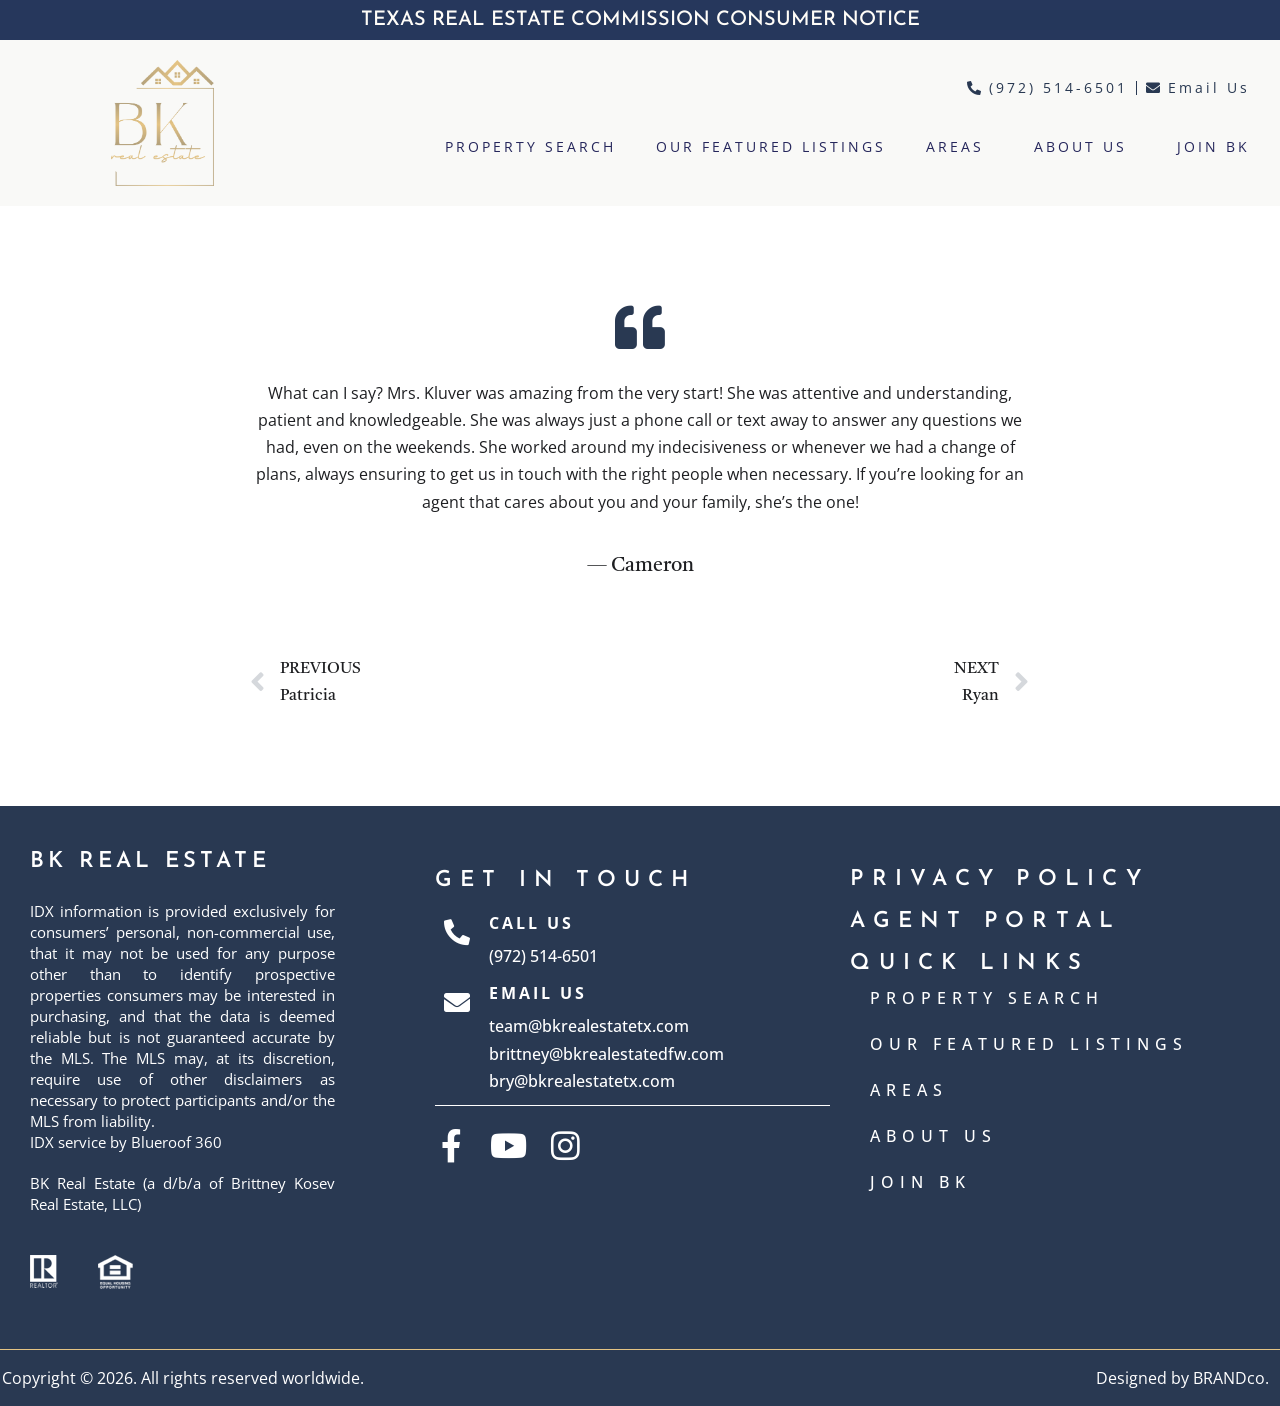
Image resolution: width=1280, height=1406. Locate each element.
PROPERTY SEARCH (530, 146)
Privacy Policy (999, 879)
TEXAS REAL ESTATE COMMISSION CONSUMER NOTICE (640, 20)
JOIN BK (1213, 146)
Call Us (531, 923)
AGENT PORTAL (985, 921)
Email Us (538, 993)
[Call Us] (457, 940)
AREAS (960, 147)
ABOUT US (1085, 147)
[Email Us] (457, 1037)
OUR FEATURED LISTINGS (771, 146)
